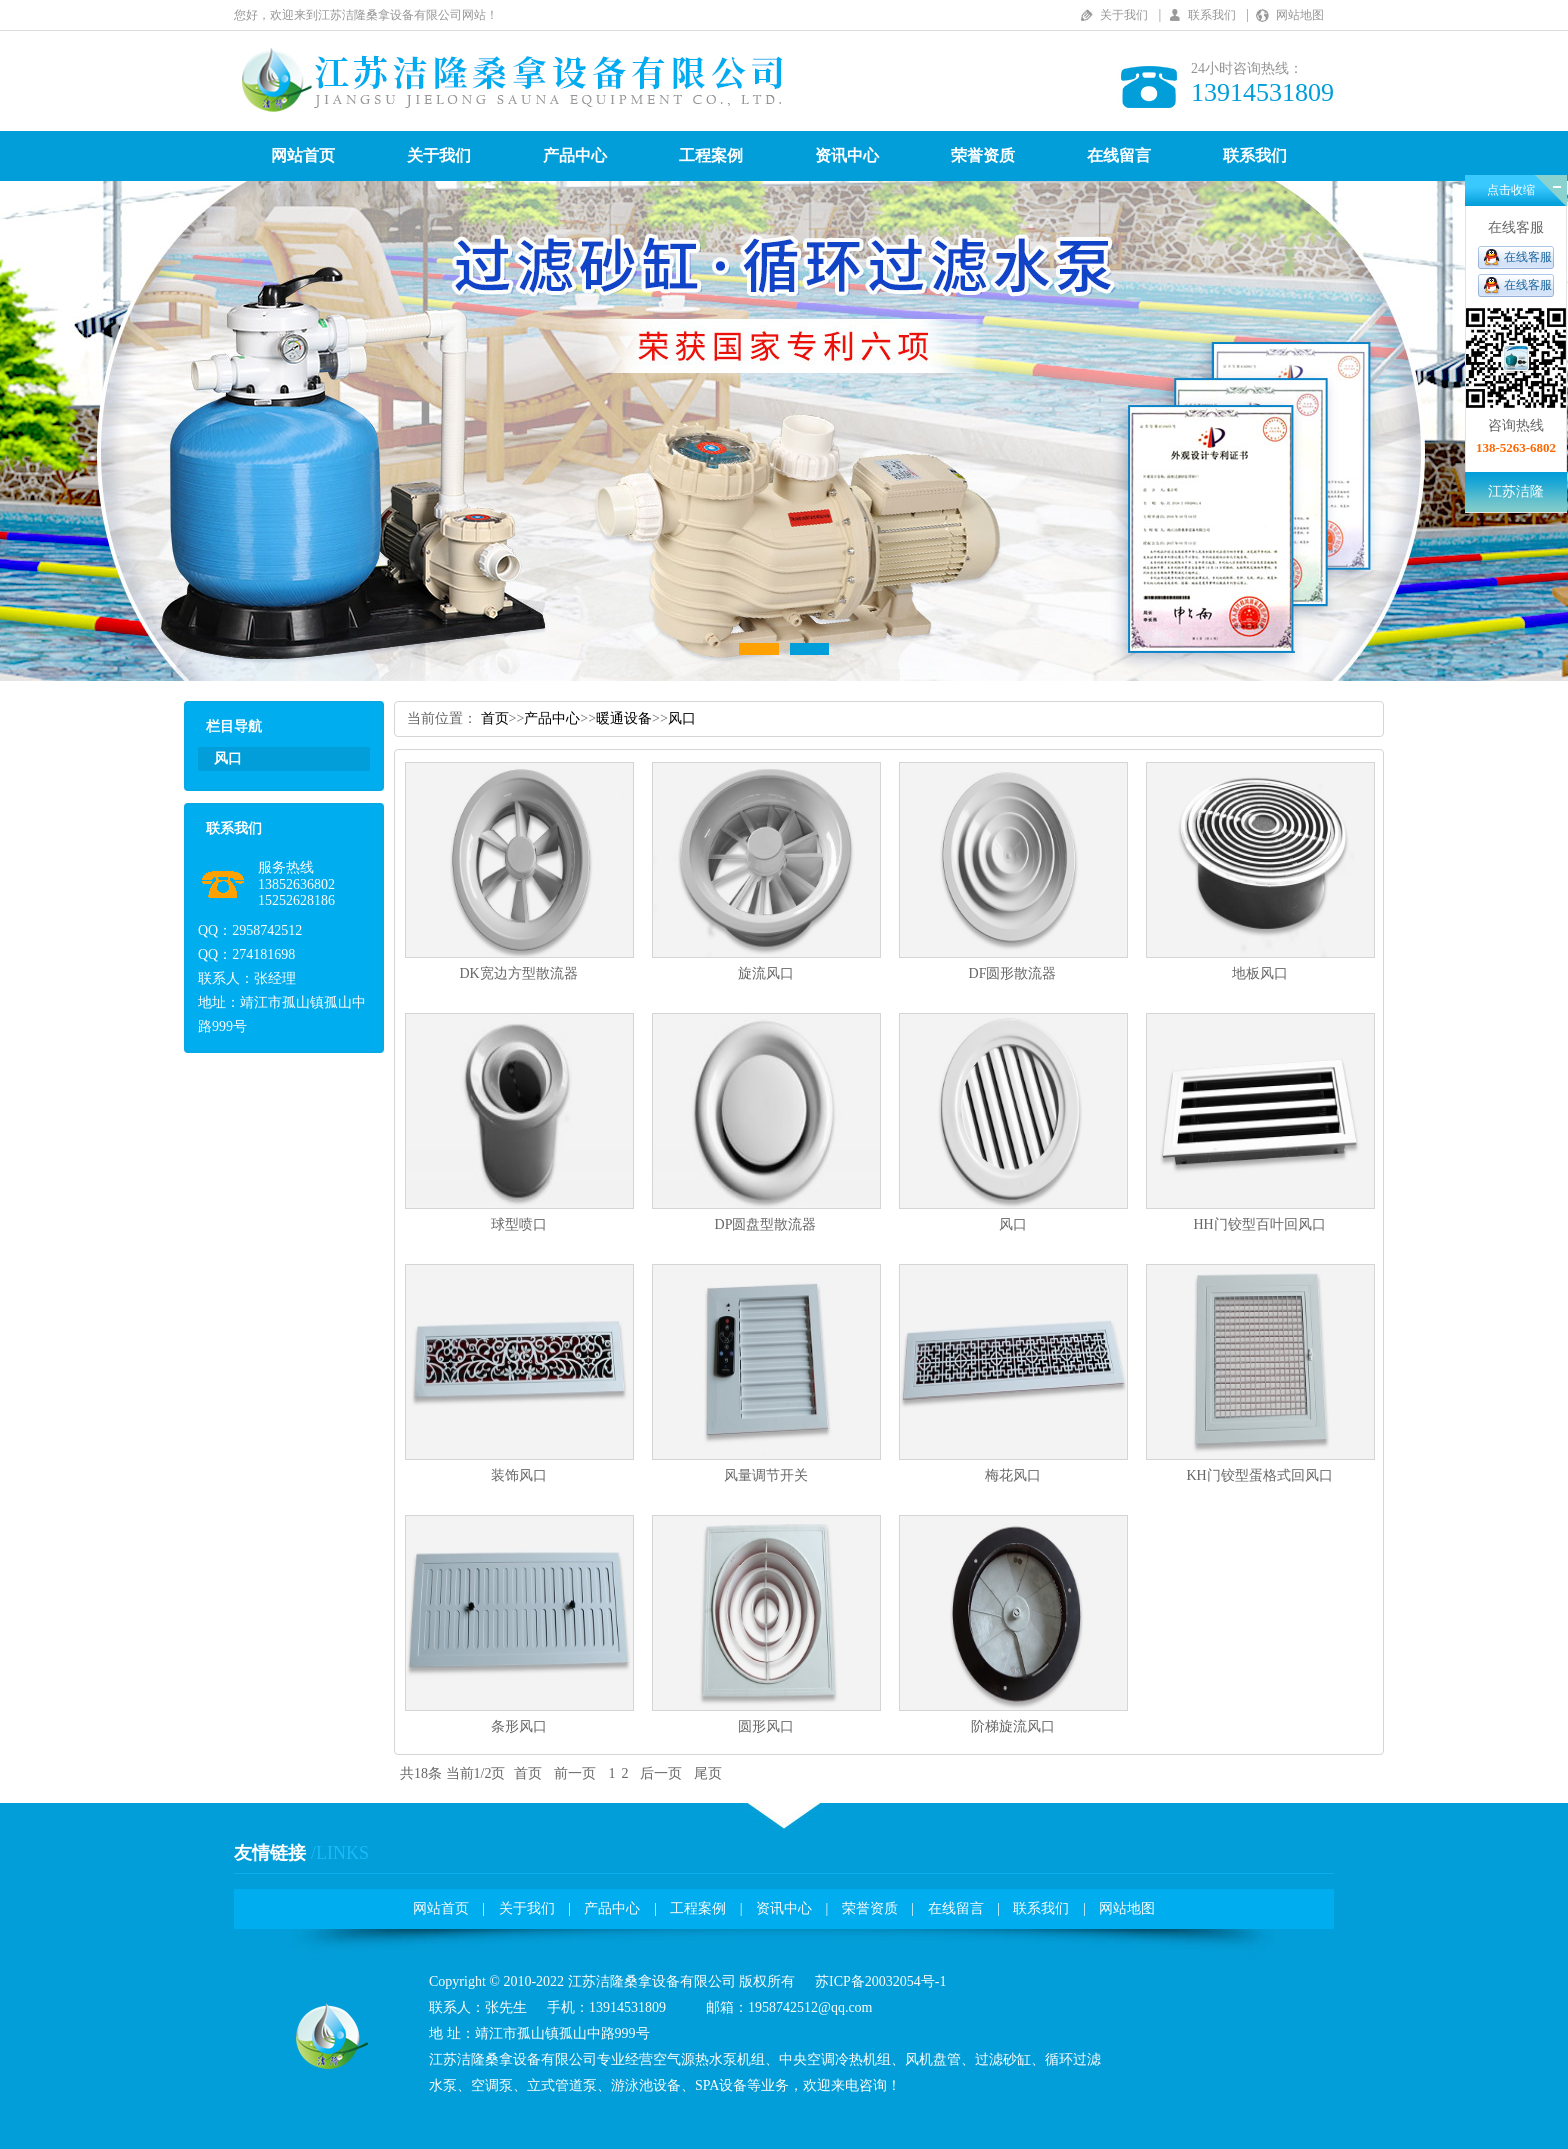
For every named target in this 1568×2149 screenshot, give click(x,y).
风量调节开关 (766, 1475)
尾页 (708, 1773)
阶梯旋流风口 (1013, 1726)
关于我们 (1124, 15)
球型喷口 (519, 1224)
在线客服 (1528, 257)
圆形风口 (766, 1726)
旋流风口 (766, 973)
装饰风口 (519, 1475)
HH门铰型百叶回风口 (1259, 1224)
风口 (682, 718)
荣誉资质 (983, 155)
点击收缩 (1511, 190)
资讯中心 (847, 155)
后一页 (661, 1773)
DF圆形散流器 (1013, 973)
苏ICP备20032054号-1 (880, 1981)
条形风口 (519, 1726)
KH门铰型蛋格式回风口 (1259, 1475)
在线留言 (1119, 155)
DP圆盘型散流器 (766, 1224)
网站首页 (303, 155)
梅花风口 (1013, 1475)
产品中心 (575, 155)
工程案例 (711, 155)
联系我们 (1212, 15)
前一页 (575, 1773)
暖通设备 (624, 718)
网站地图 (1300, 15)
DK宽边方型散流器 (518, 973)
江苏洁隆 (1516, 491)
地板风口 (1260, 973)
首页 (495, 718)
